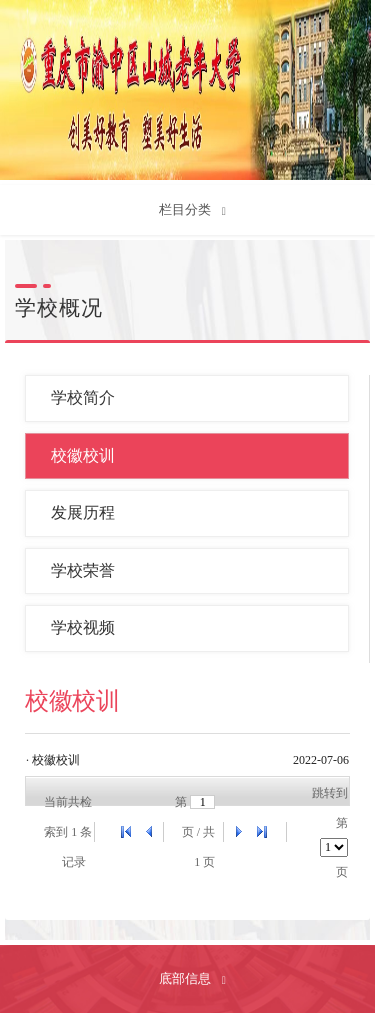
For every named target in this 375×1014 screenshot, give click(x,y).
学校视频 (83, 627)
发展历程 (83, 512)
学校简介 (83, 397)
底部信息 (186, 978)
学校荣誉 (83, 570)
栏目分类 (186, 209)
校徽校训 (83, 455)
